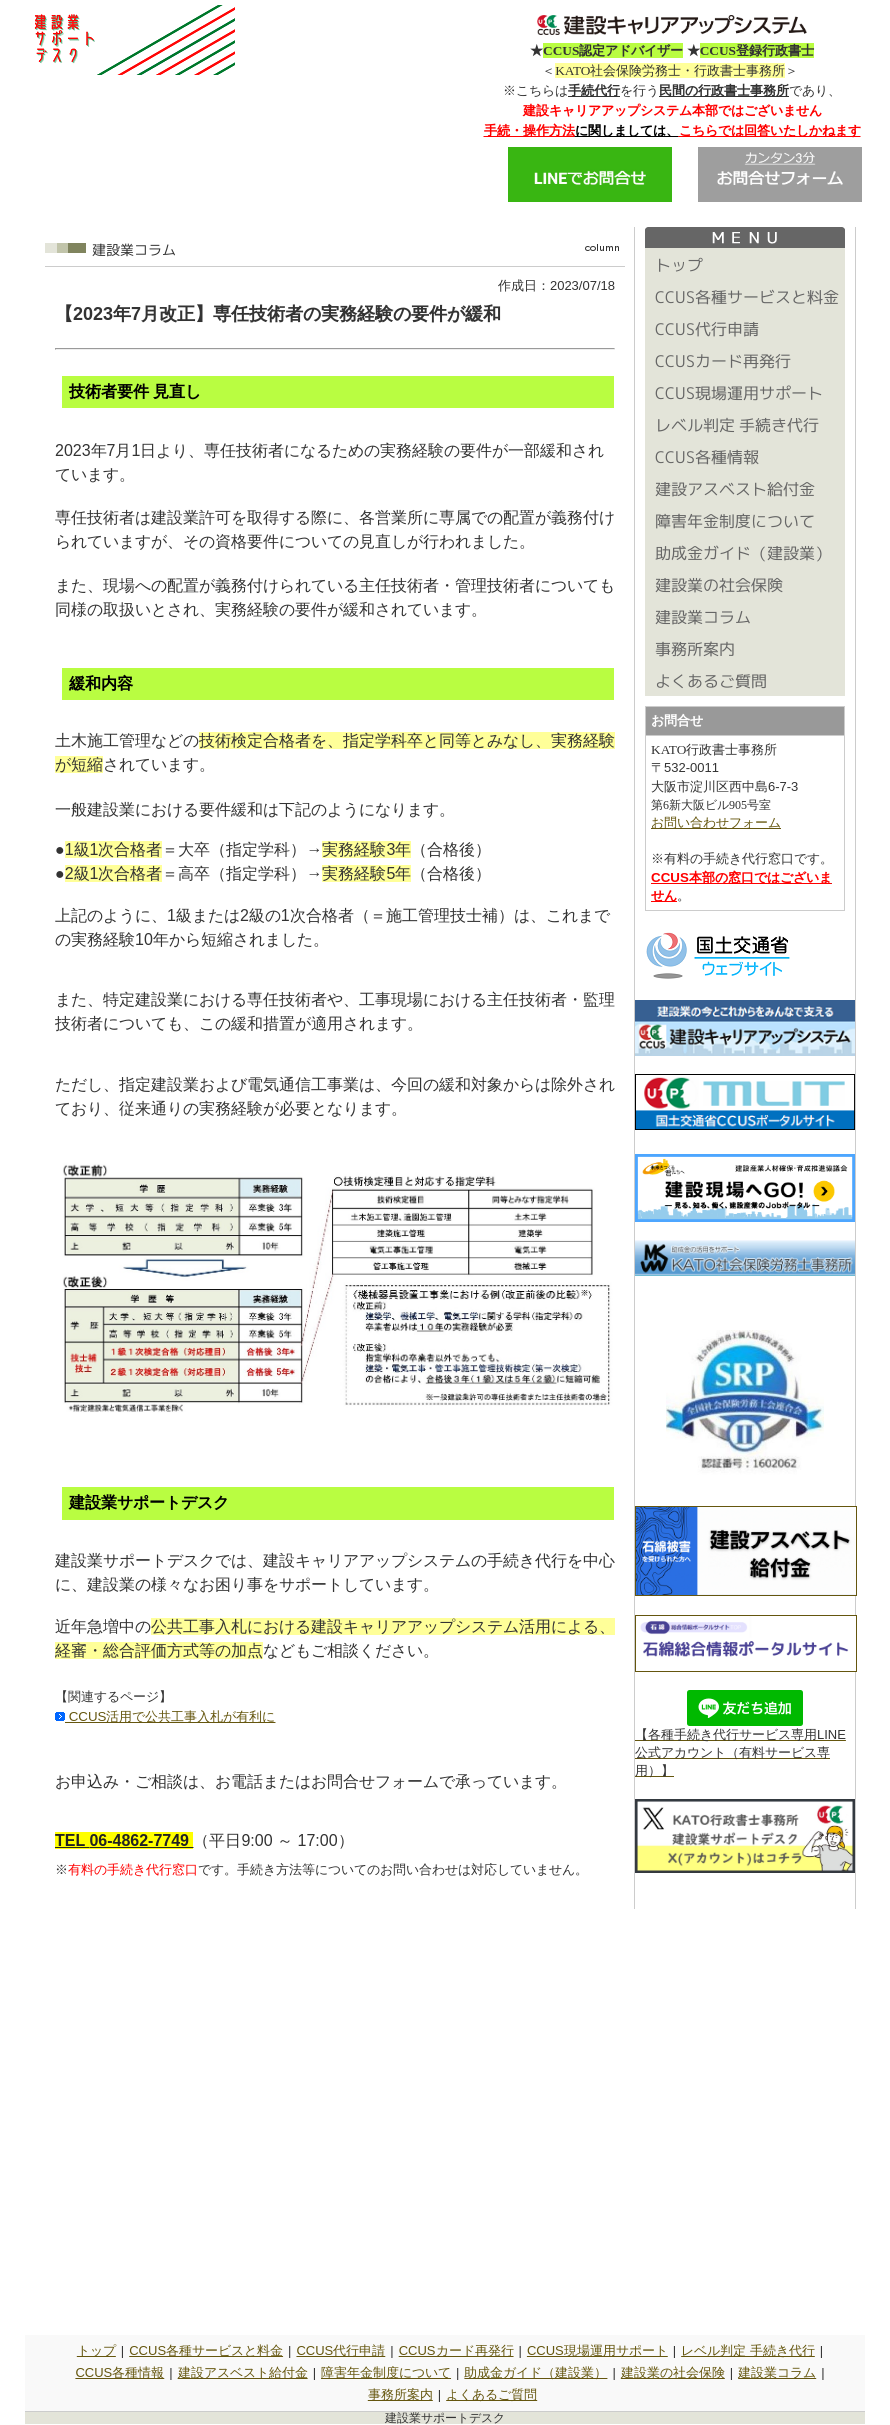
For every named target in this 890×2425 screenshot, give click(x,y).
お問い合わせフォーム (716, 822)
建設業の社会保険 (673, 2372)
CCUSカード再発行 (456, 2350)
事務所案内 (400, 2394)
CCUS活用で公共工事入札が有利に (170, 1716)
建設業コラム (777, 2372)
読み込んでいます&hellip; (335, 2115)
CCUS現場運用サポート (597, 2350)
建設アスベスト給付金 (243, 2372)
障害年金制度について (386, 2372)
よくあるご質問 (491, 2394)
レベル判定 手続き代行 (748, 2350)
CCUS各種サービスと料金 (206, 2350)
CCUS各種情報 (119, 2372)
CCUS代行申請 (340, 2350)
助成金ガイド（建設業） (535, 2372)
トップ (96, 2350)
